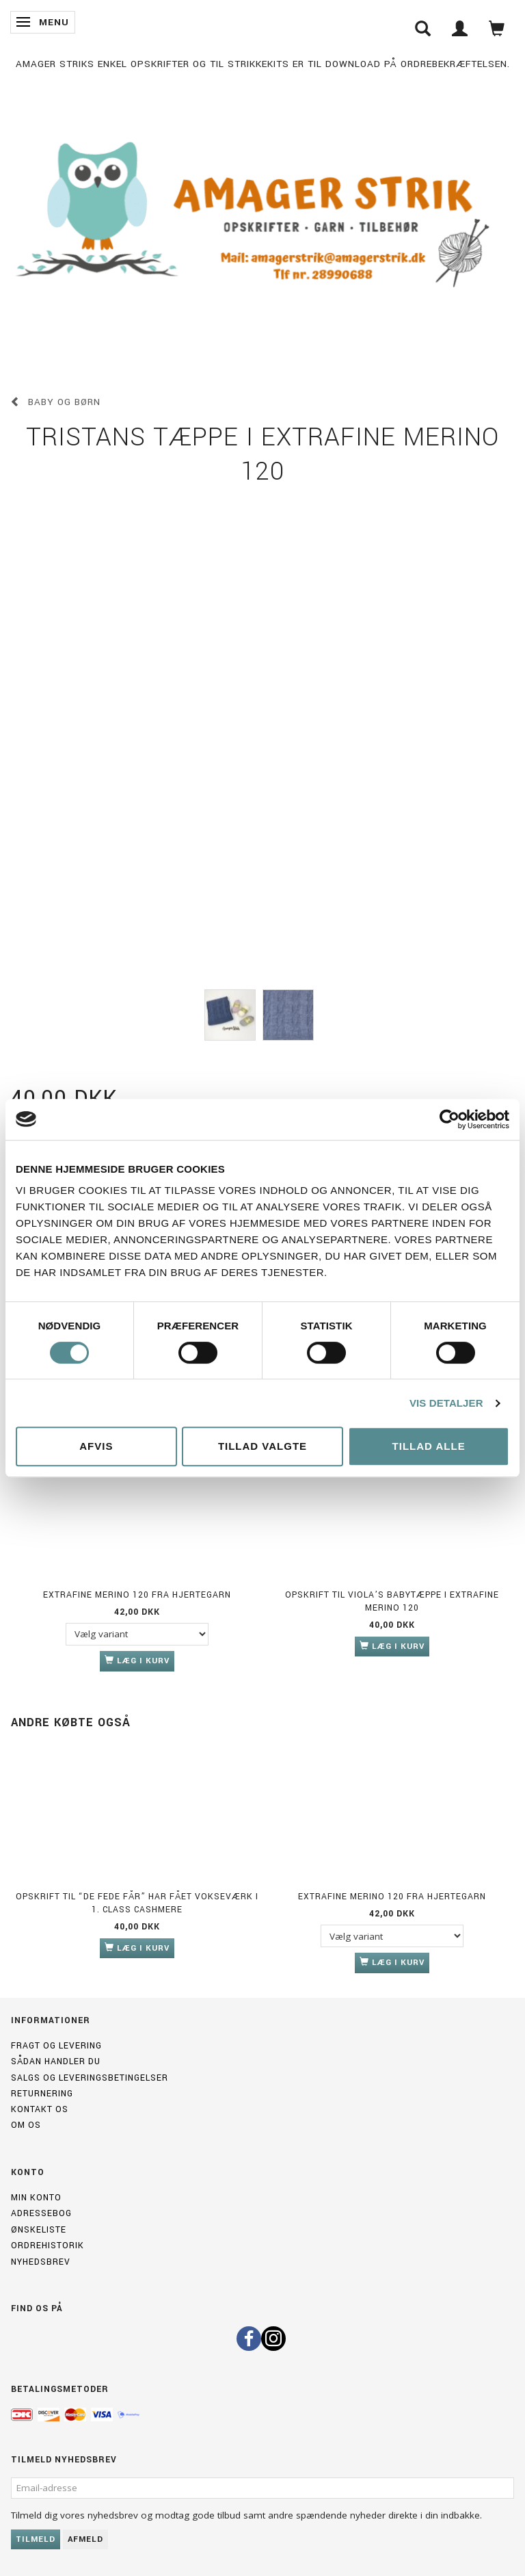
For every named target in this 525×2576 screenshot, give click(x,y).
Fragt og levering (56, 2046)
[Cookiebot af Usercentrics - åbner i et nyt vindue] (449, 1119)
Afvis (96, 1446)
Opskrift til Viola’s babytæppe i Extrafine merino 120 (392, 1601)
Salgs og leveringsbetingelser (89, 2078)
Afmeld (85, 2539)
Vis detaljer (446, 1403)
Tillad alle (429, 1446)
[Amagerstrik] (262, 217)
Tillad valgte (262, 1446)
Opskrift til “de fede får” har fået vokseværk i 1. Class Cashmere (137, 1903)
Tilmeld (35, 2539)
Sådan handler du (55, 2061)
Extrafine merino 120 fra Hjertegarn (137, 1595)
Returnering (42, 2093)
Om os (26, 2125)
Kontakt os (39, 2109)
